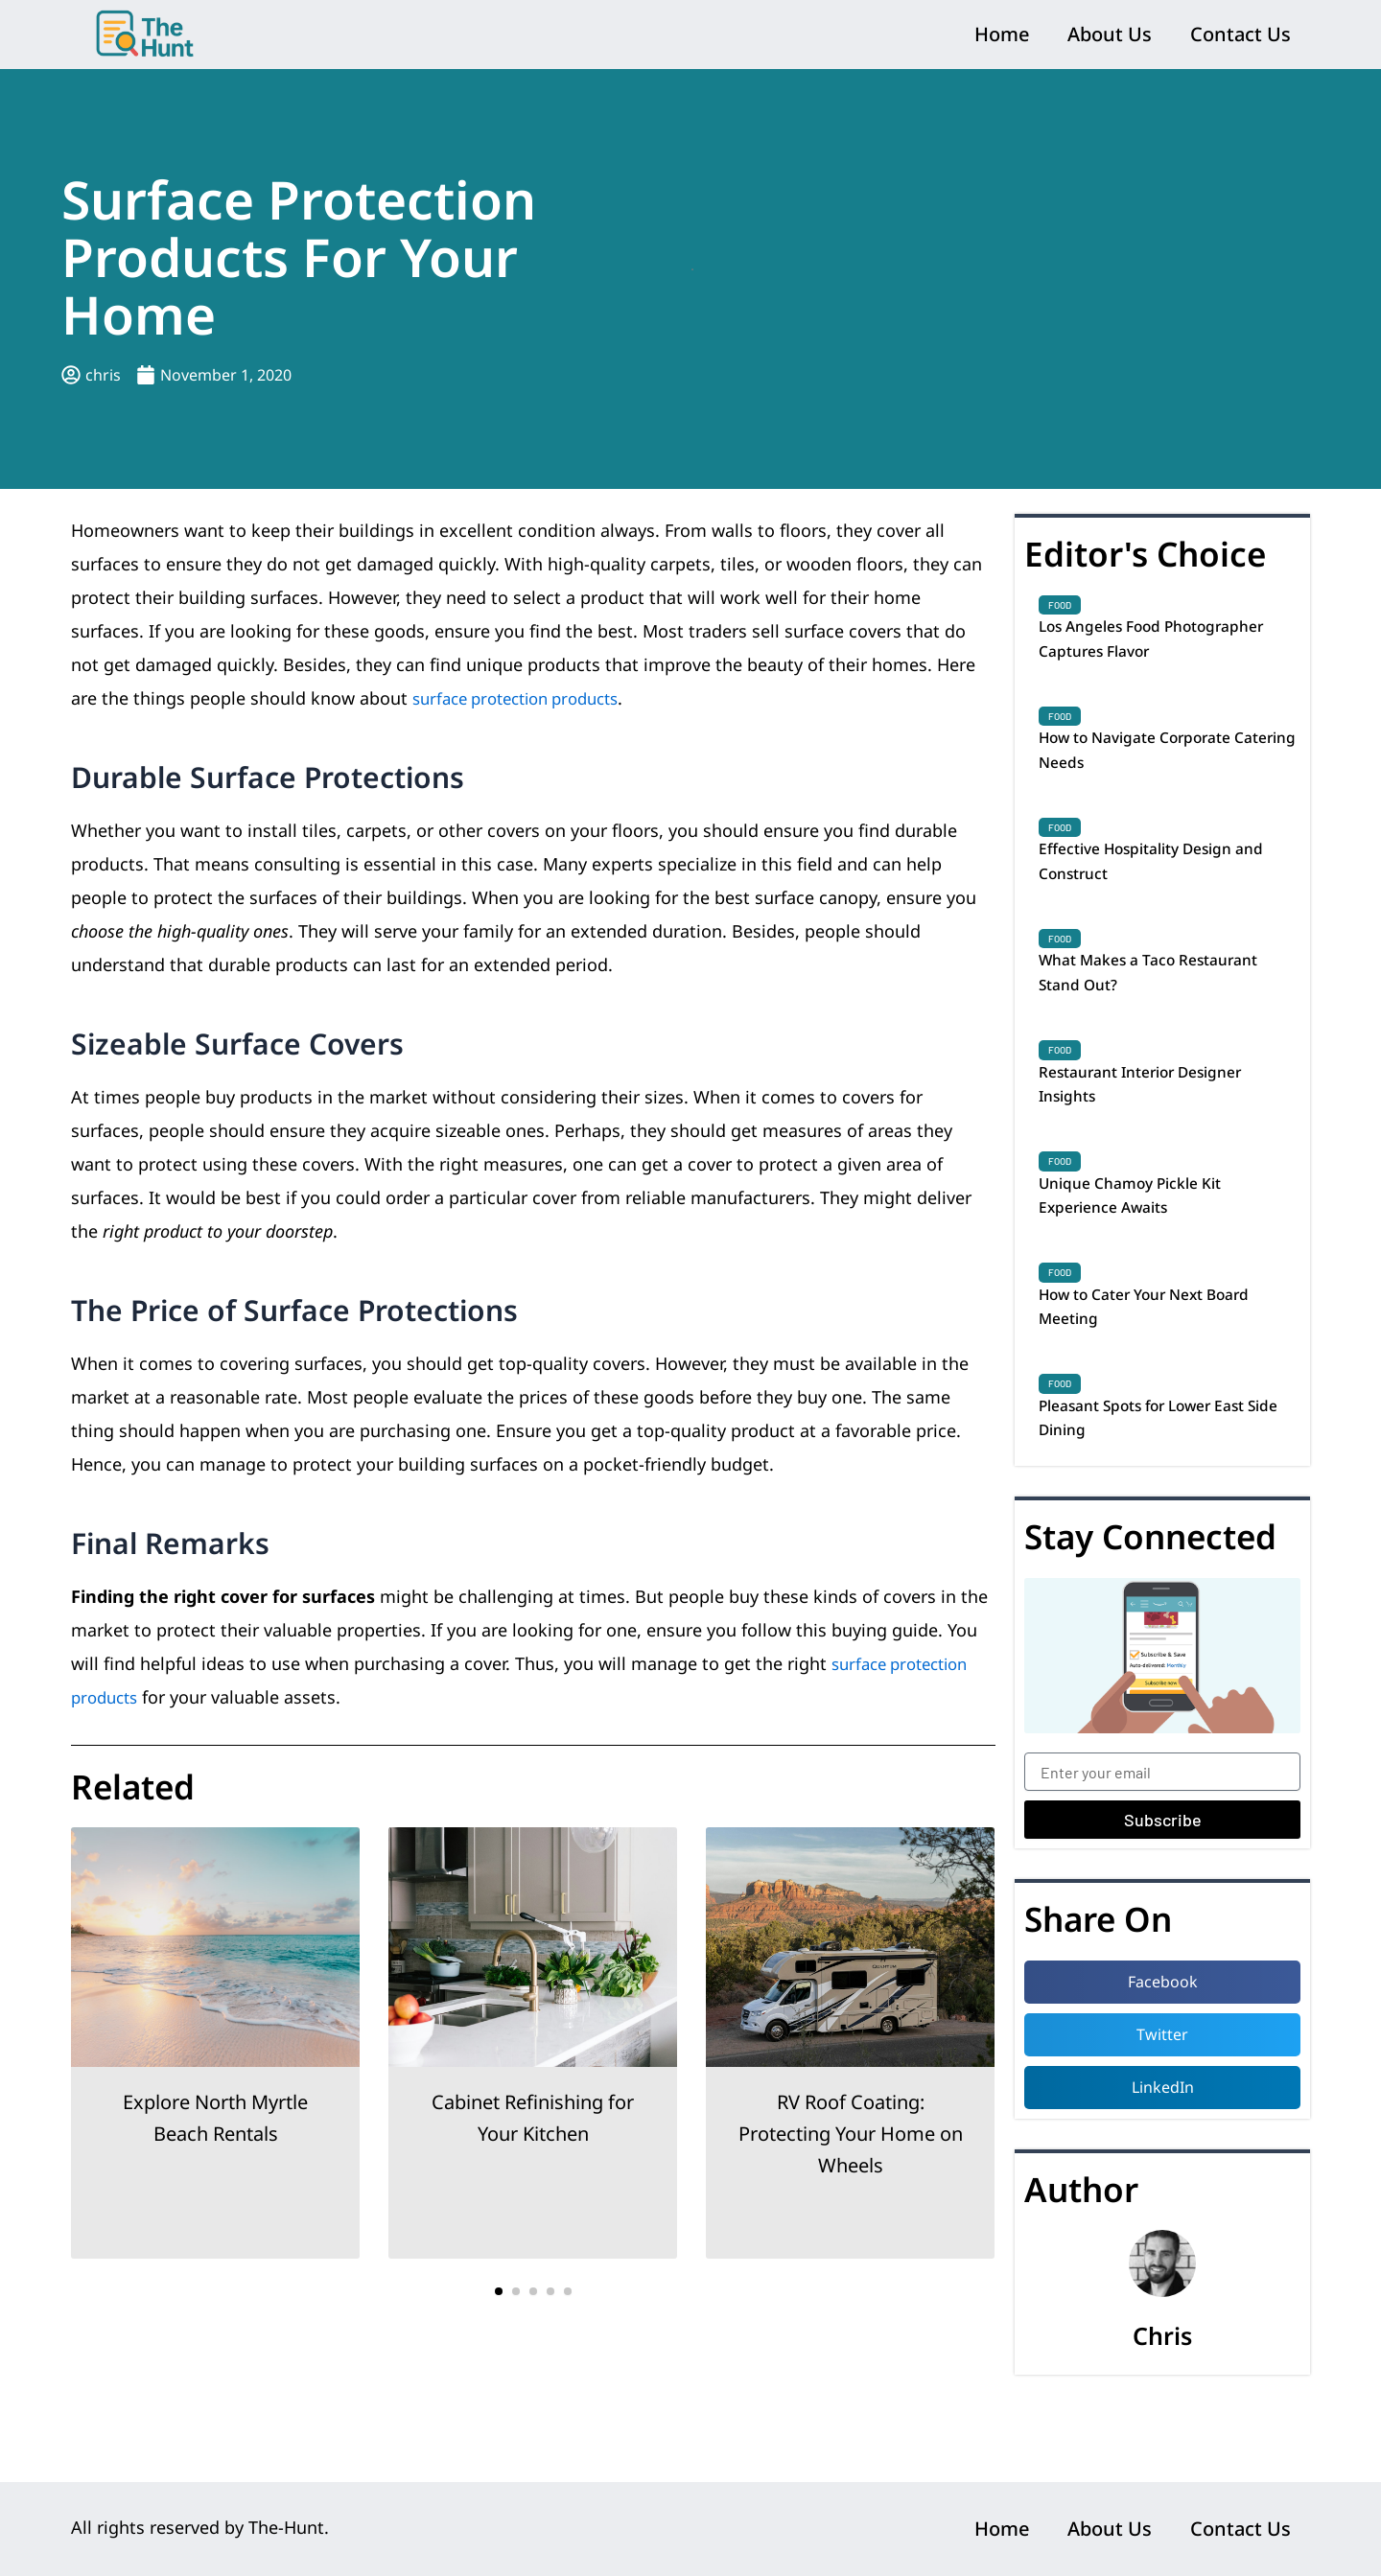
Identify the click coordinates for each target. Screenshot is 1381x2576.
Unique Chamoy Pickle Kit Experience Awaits (1144, 1241)
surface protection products (526, 697)
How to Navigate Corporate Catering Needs (1151, 762)
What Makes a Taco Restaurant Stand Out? (1165, 1002)
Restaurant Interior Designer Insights (1157, 1122)
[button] (499, 2291)
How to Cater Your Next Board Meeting (1164, 1361)
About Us (1109, 34)
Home (1001, 34)
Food (1059, 605)
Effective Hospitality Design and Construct (1169, 882)
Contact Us (1240, 34)
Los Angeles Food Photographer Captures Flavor (1163, 642)
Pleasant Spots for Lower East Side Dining (1161, 1480)
